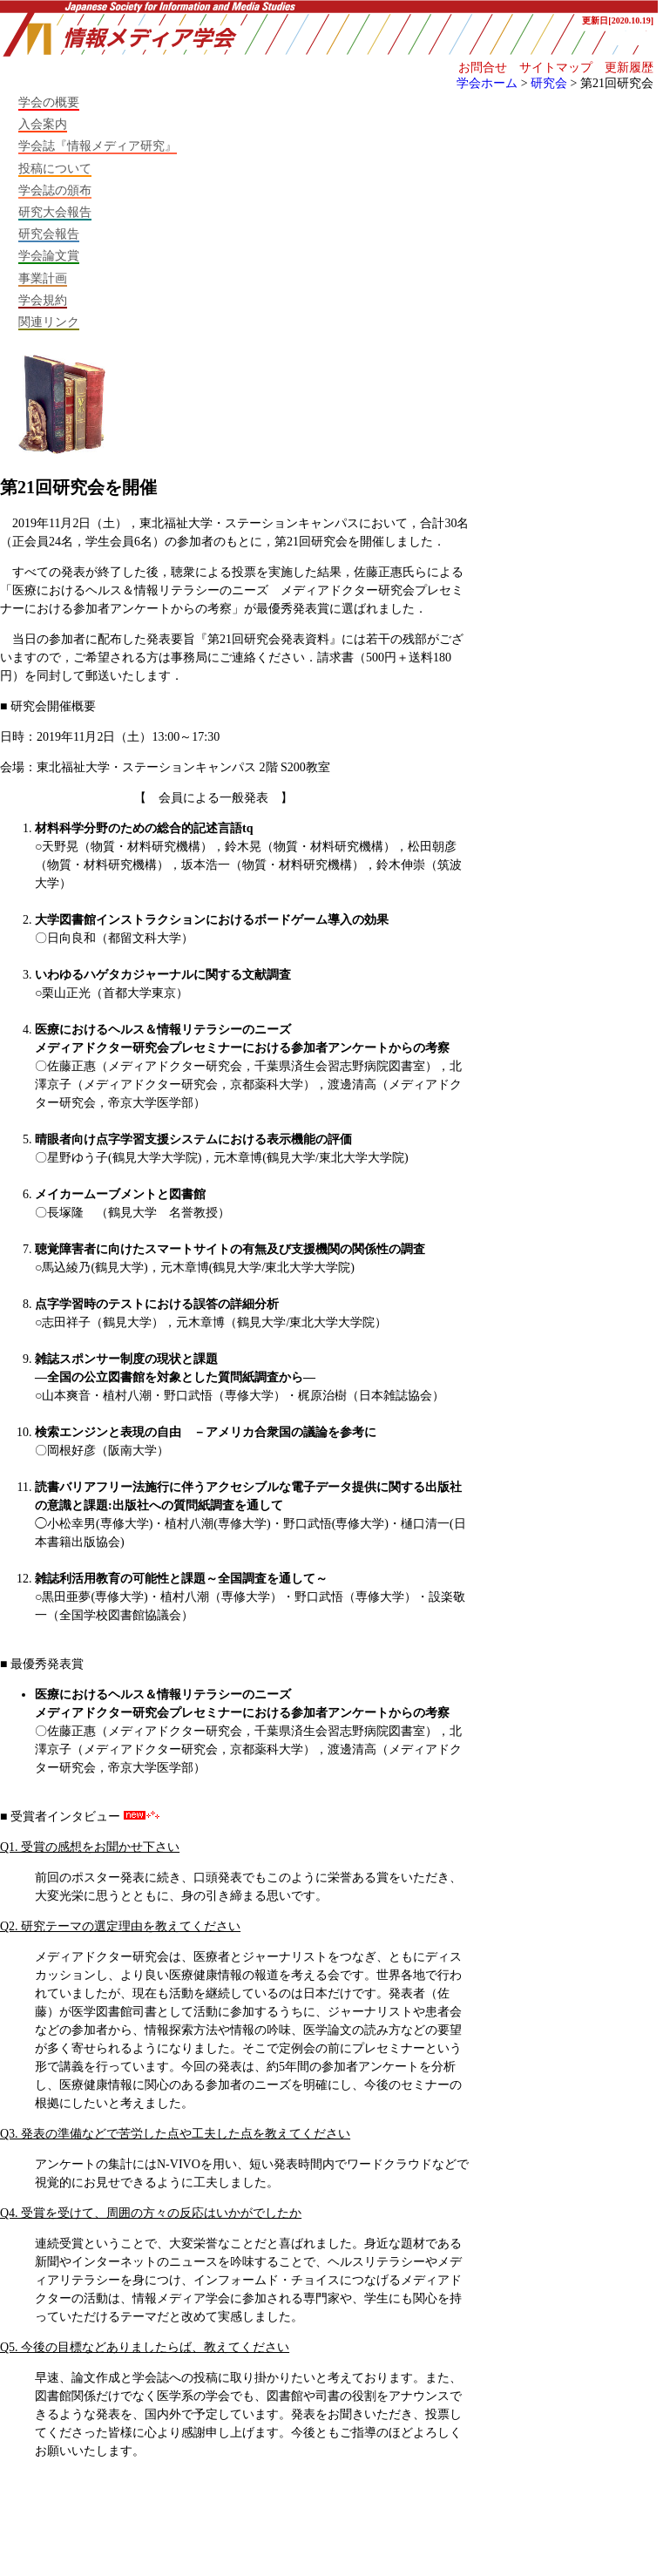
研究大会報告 (54, 212)
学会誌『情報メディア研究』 (97, 146)
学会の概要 (48, 102)
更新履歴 (629, 67)
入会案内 (42, 124)
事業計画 (42, 278)
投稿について (54, 168)
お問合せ (482, 67)
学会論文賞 (48, 255)
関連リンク (48, 322)
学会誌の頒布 (54, 190)
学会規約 (42, 300)
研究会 (549, 83)
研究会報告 (48, 234)
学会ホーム (487, 83)
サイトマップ (555, 67)
